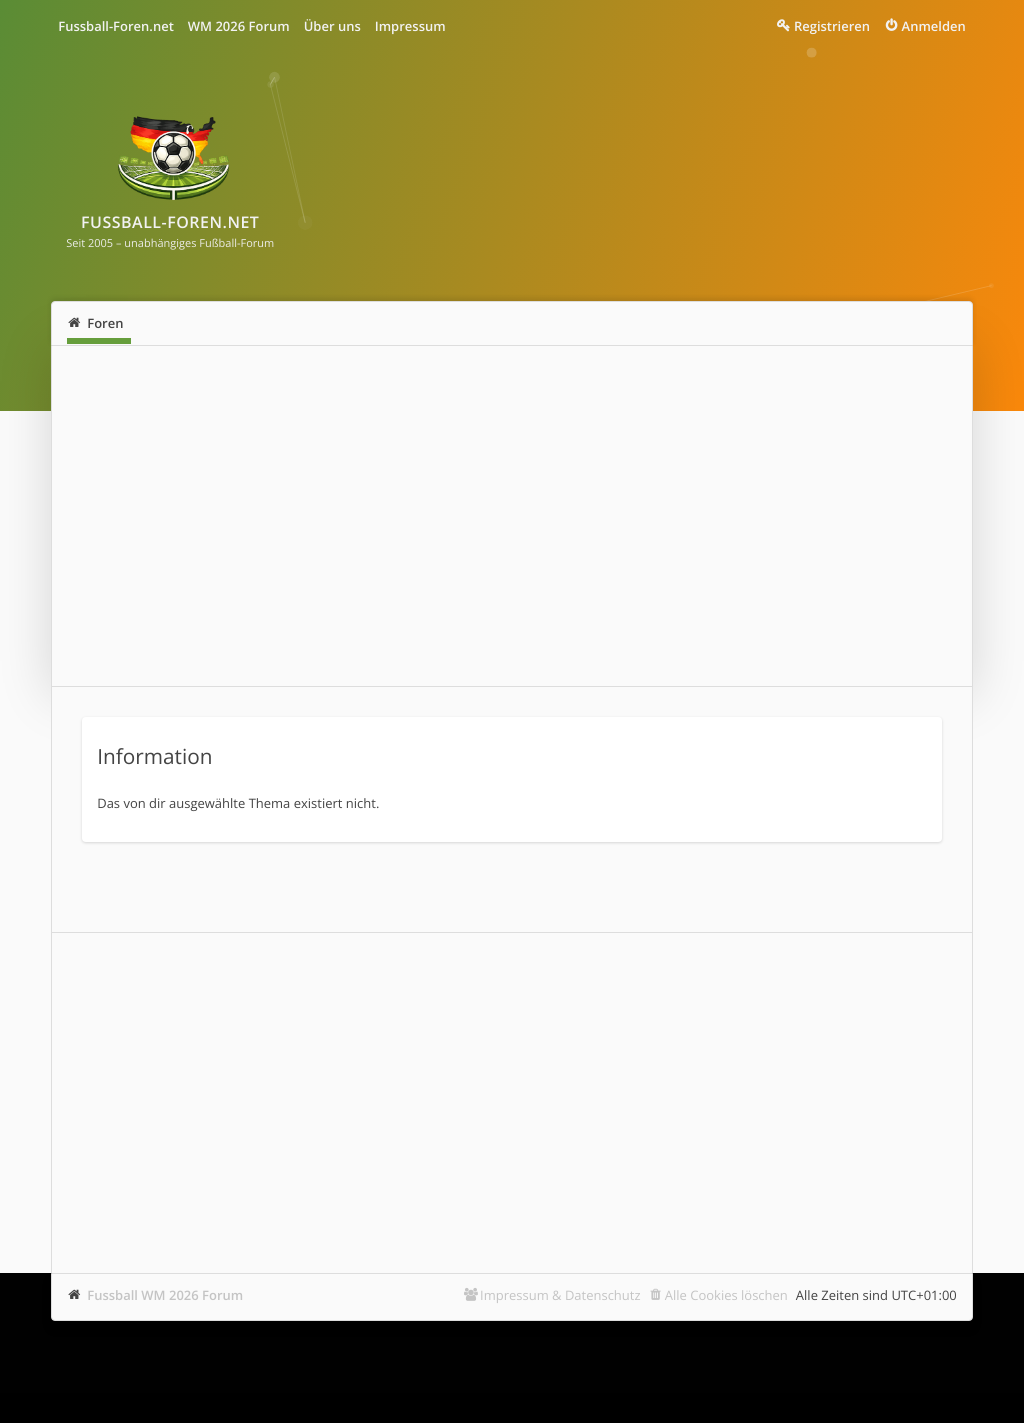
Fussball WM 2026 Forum (165, 1295)
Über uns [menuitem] (332, 26)
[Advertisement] (512, 516)
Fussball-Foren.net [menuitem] (116, 26)
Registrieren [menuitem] (832, 26)
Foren (105, 323)
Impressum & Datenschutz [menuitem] (560, 1295)
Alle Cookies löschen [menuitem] (726, 1295)
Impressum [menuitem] (410, 26)
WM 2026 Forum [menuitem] (239, 26)
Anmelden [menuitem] (934, 26)
